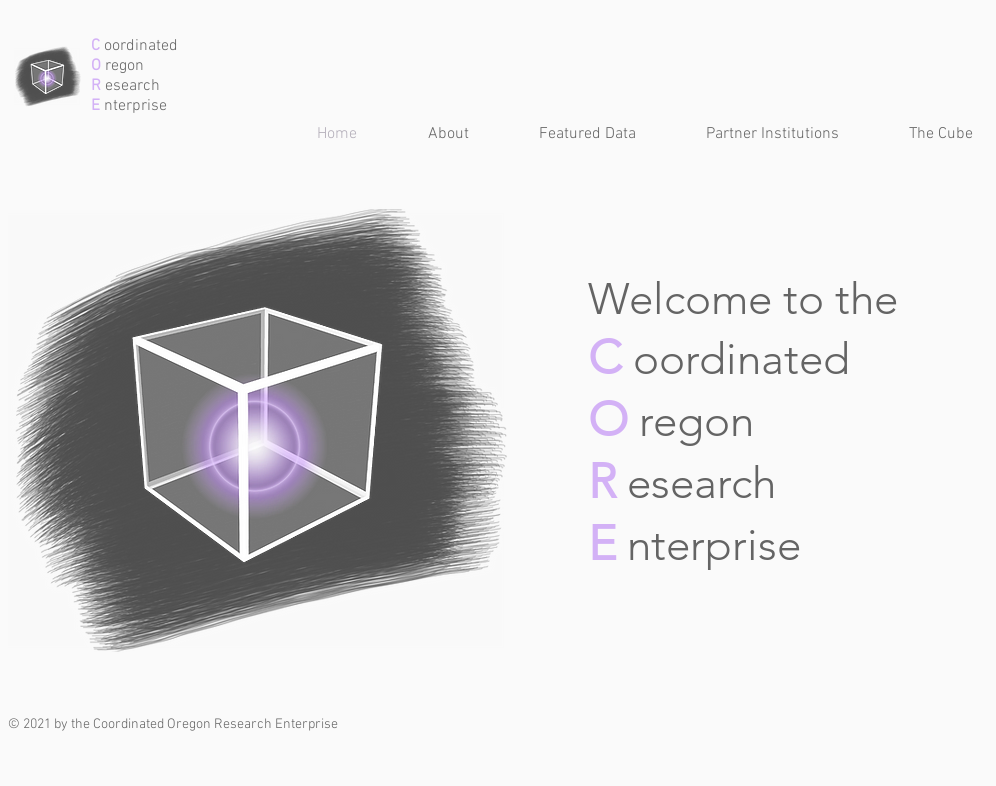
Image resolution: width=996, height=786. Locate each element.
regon (122, 66)
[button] (567, 134)
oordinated (139, 46)
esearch (130, 86)
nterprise (133, 106)
